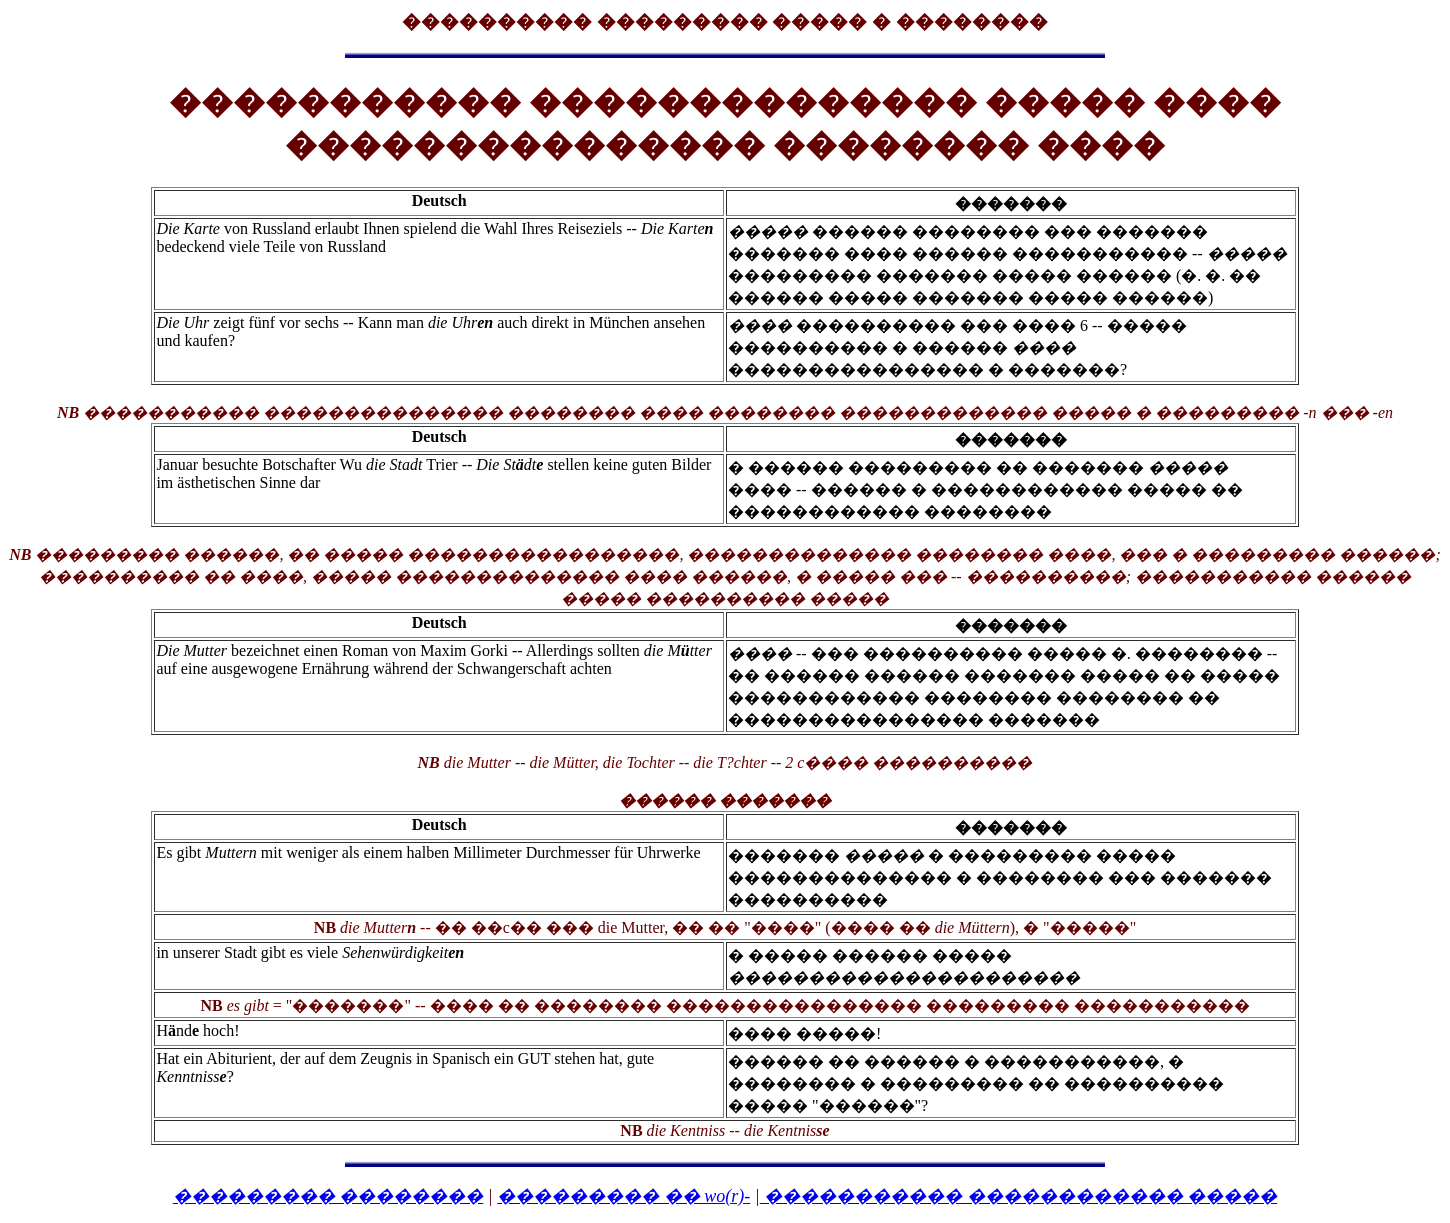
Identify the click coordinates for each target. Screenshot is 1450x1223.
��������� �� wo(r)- (623, 1196)
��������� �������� (328, 1196)
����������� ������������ (1019, 1196)
